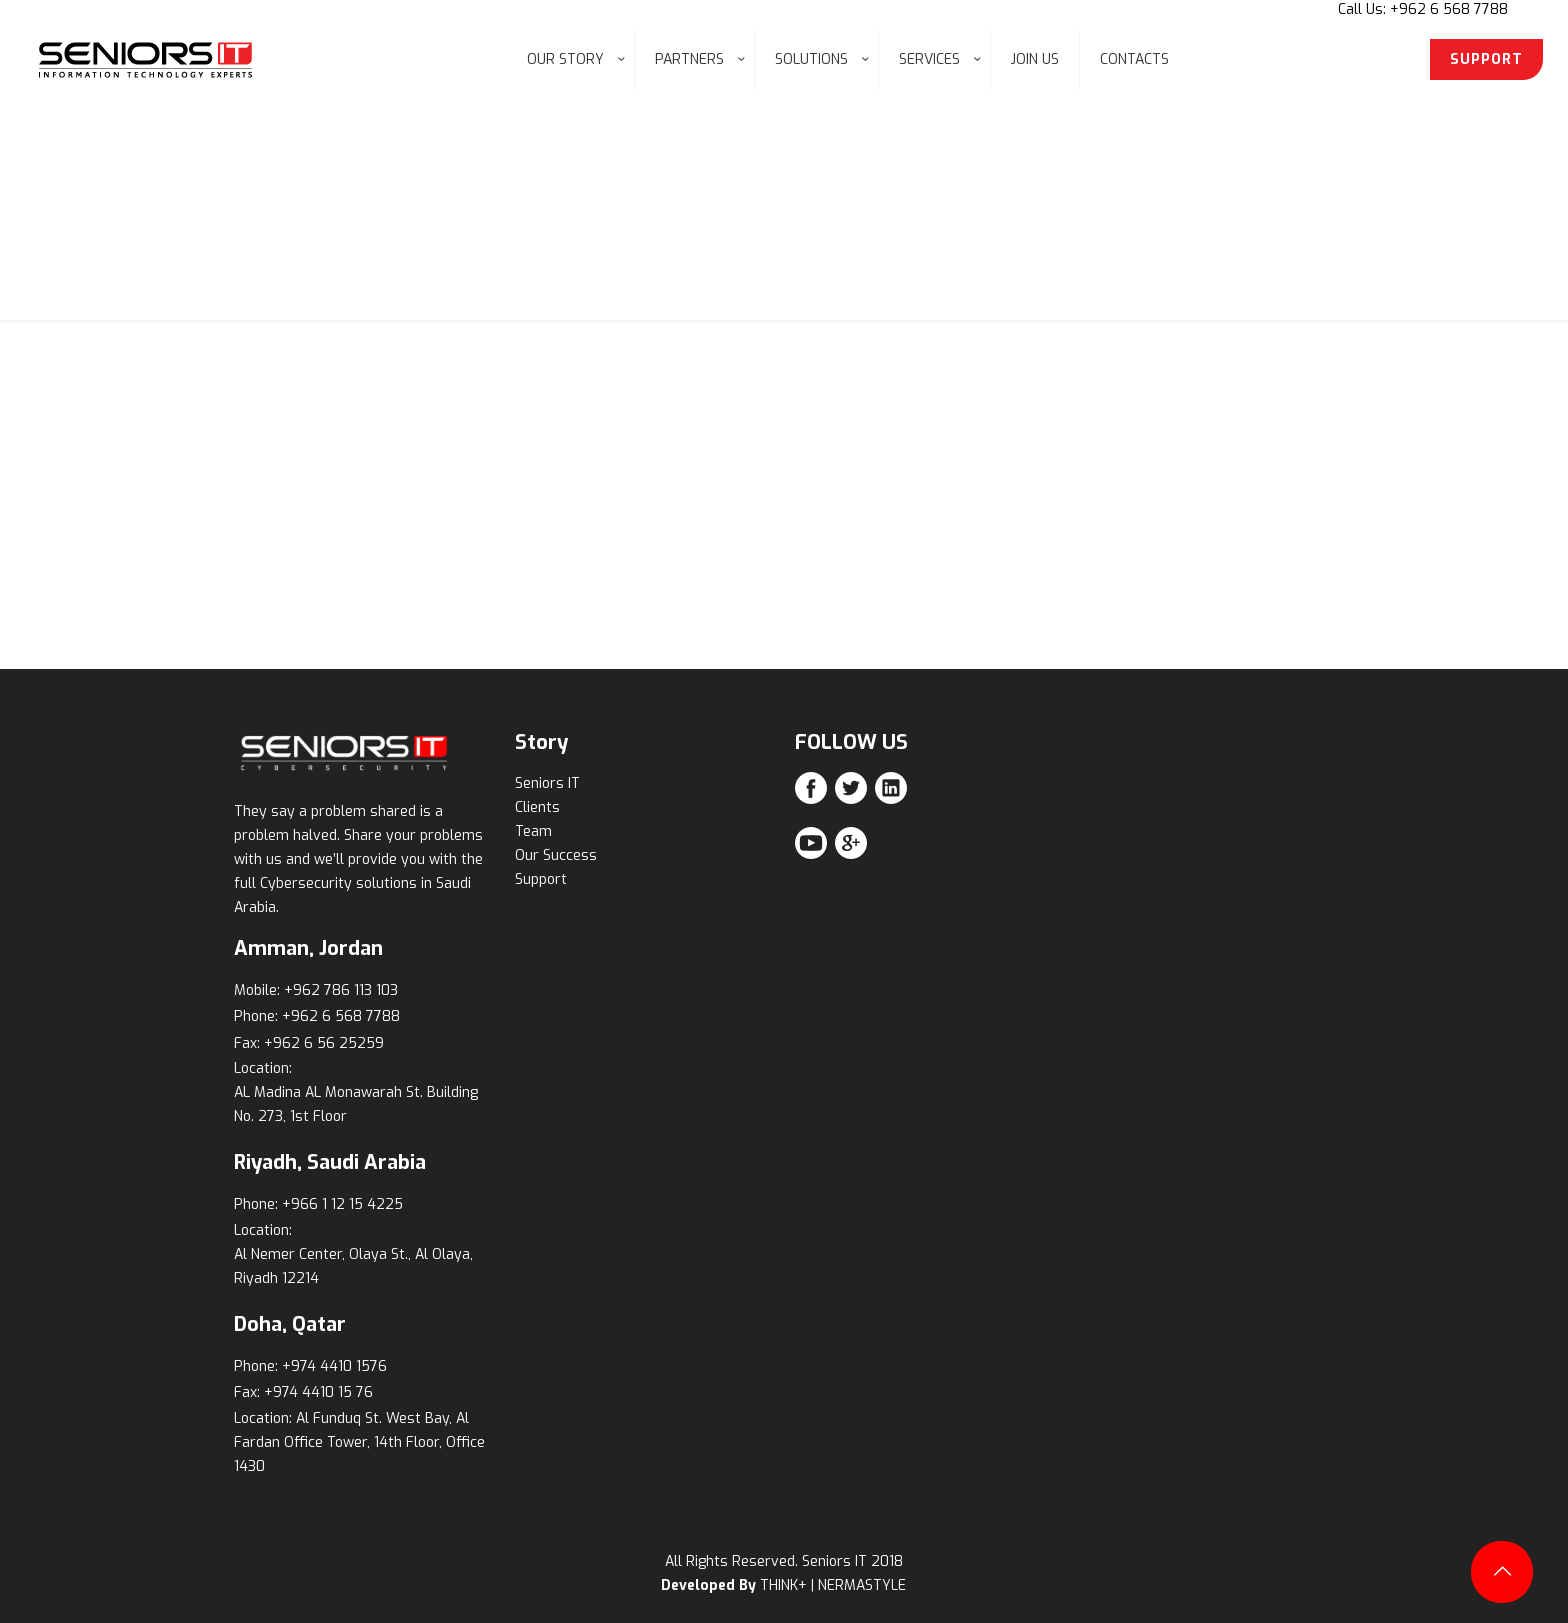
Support (541, 879)
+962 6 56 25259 (324, 1043)
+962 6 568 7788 (341, 1016)
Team (533, 831)
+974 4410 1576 (334, 1366)
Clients (537, 807)
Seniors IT (547, 783)
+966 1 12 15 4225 (342, 1204)
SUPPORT (1486, 59)
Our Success (556, 855)
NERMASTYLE (862, 1585)
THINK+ (783, 1585)
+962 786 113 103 (341, 990)
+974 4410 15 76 (318, 1392)
